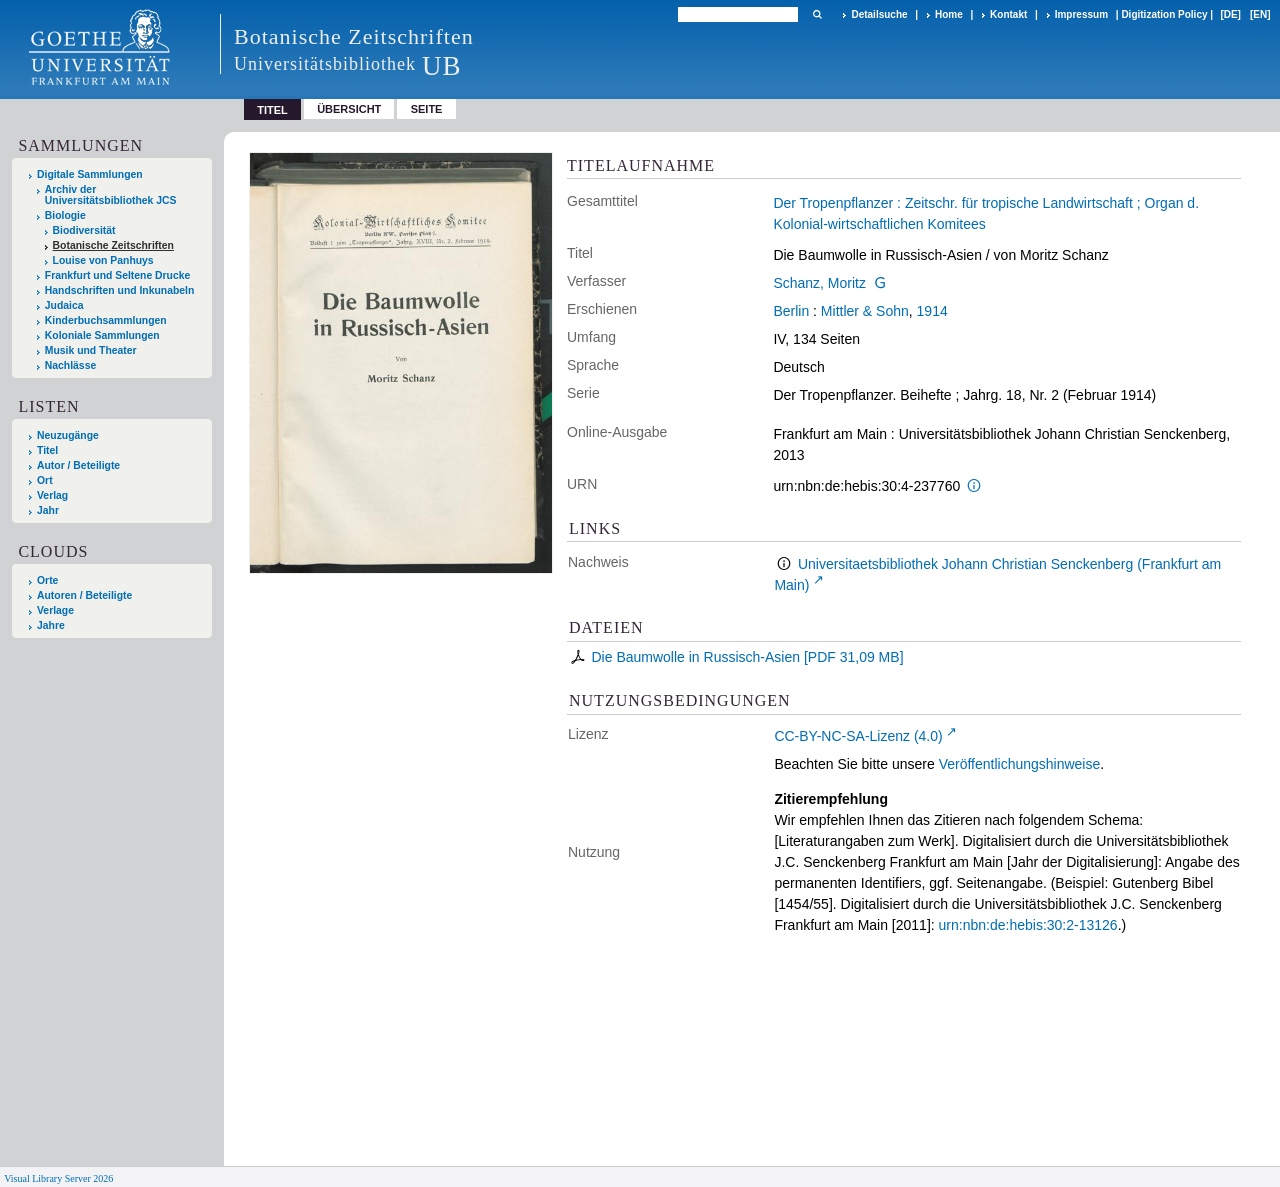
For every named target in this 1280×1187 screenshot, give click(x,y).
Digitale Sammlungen (90, 174)
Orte (47, 580)
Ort (45, 480)
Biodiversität (84, 230)
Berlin (791, 311)
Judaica (64, 305)
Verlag (52, 495)
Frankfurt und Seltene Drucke (118, 275)
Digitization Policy (1164, 14)
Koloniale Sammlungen (102, 335)
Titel (47, 450)
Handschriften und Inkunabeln (120, 290)
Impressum (1081, 14)
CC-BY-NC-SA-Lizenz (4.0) (858, 736)
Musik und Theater (91, 350)
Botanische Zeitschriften (113, 245)
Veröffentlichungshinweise (1020, 764)
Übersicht (349, 109)
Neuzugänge (68, 435)
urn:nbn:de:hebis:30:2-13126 (1028, 925)
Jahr (48, 510)
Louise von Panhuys (103, 260)
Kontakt (1008, 14)
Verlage (55, 610)
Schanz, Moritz (819, 283)
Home (949, 14)
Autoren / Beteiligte (84, 595)
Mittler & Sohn (865, 311)
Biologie (65, 215)
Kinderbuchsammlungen (106, 320)
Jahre (51, 625)
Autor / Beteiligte (78, 465)
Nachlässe (70, 365)
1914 (932, 311)
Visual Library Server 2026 (58, 1178)
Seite (427, 109)
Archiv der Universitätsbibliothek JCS (111, 195)
